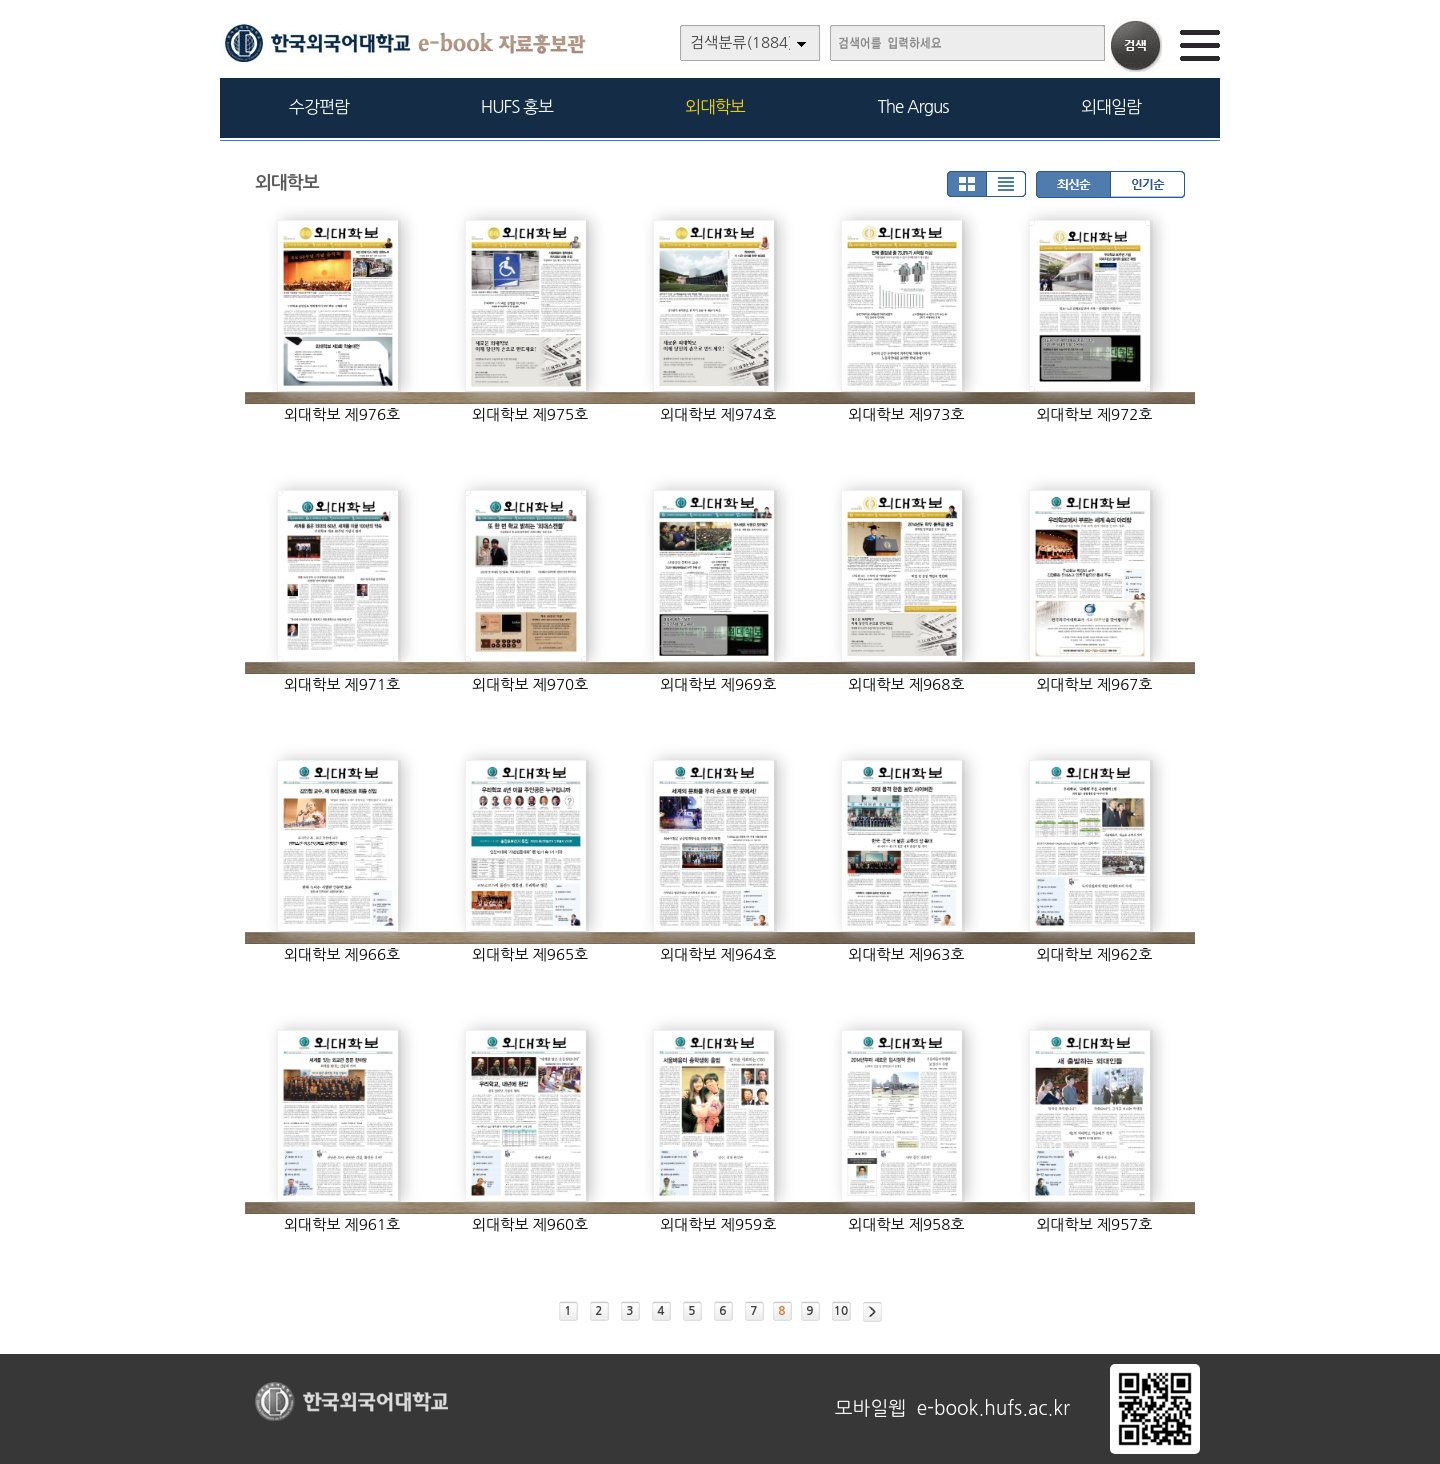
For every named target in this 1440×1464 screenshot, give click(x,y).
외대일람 (1111, 106)
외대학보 (715, 106)
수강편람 (319, 106)
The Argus (913, 106)
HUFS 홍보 (517, 106)
